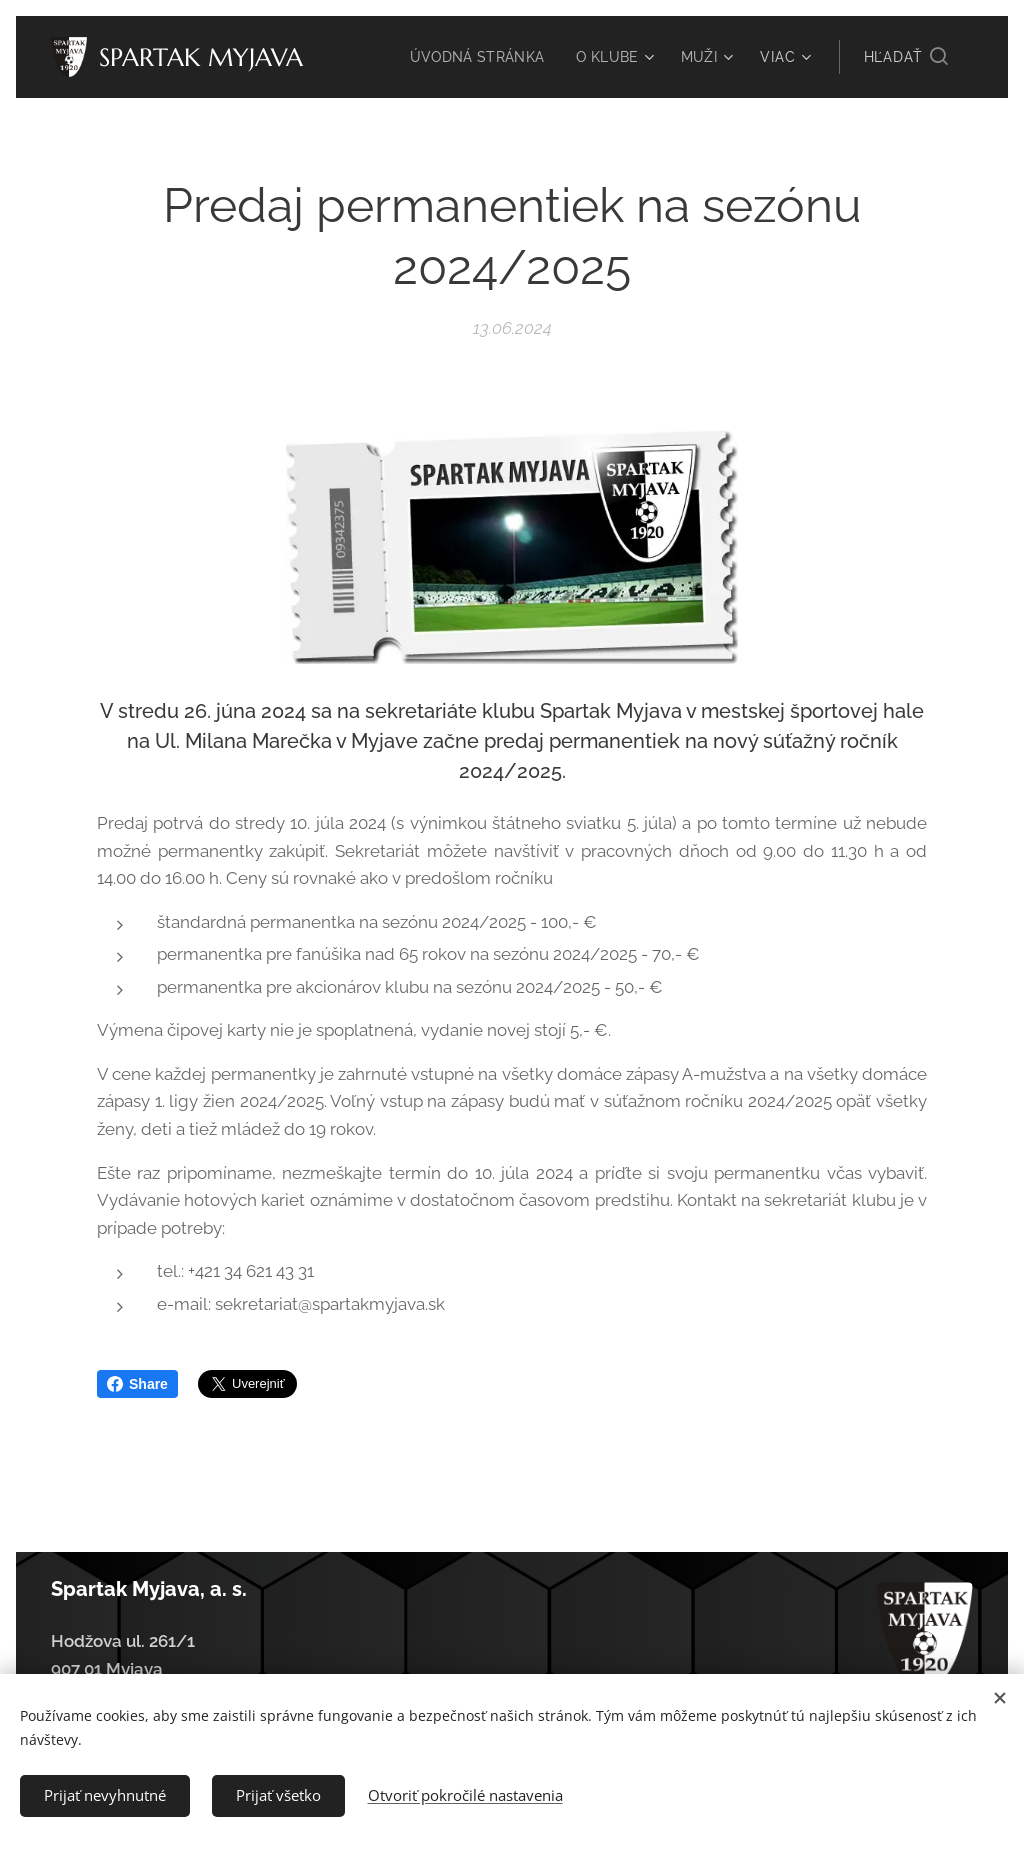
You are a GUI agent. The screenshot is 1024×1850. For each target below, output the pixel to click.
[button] (906, 57)
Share (137, 1384)
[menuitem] (475, 57)
